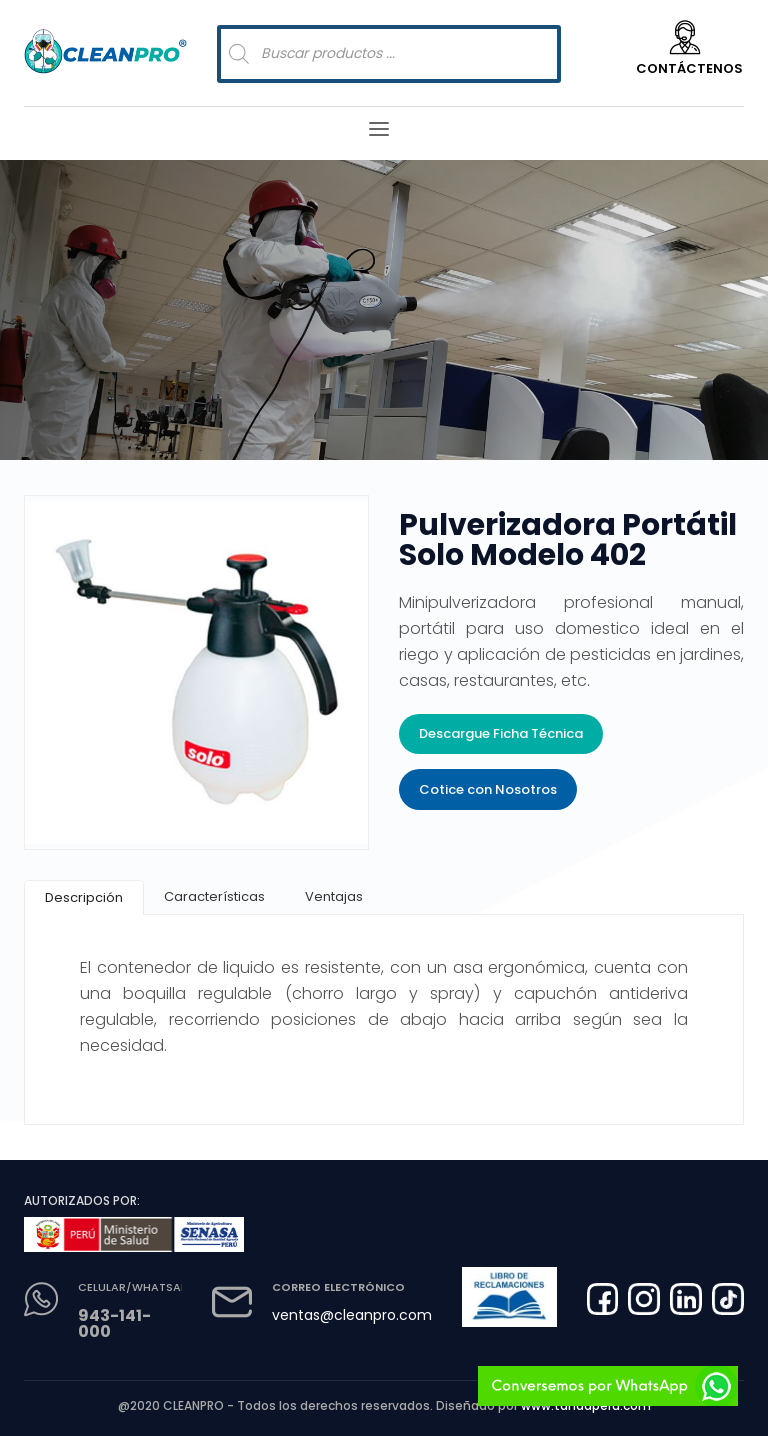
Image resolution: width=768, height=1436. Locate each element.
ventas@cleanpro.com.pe (362, 1315)
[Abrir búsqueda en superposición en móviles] (389, 54)
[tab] (84, 897)
